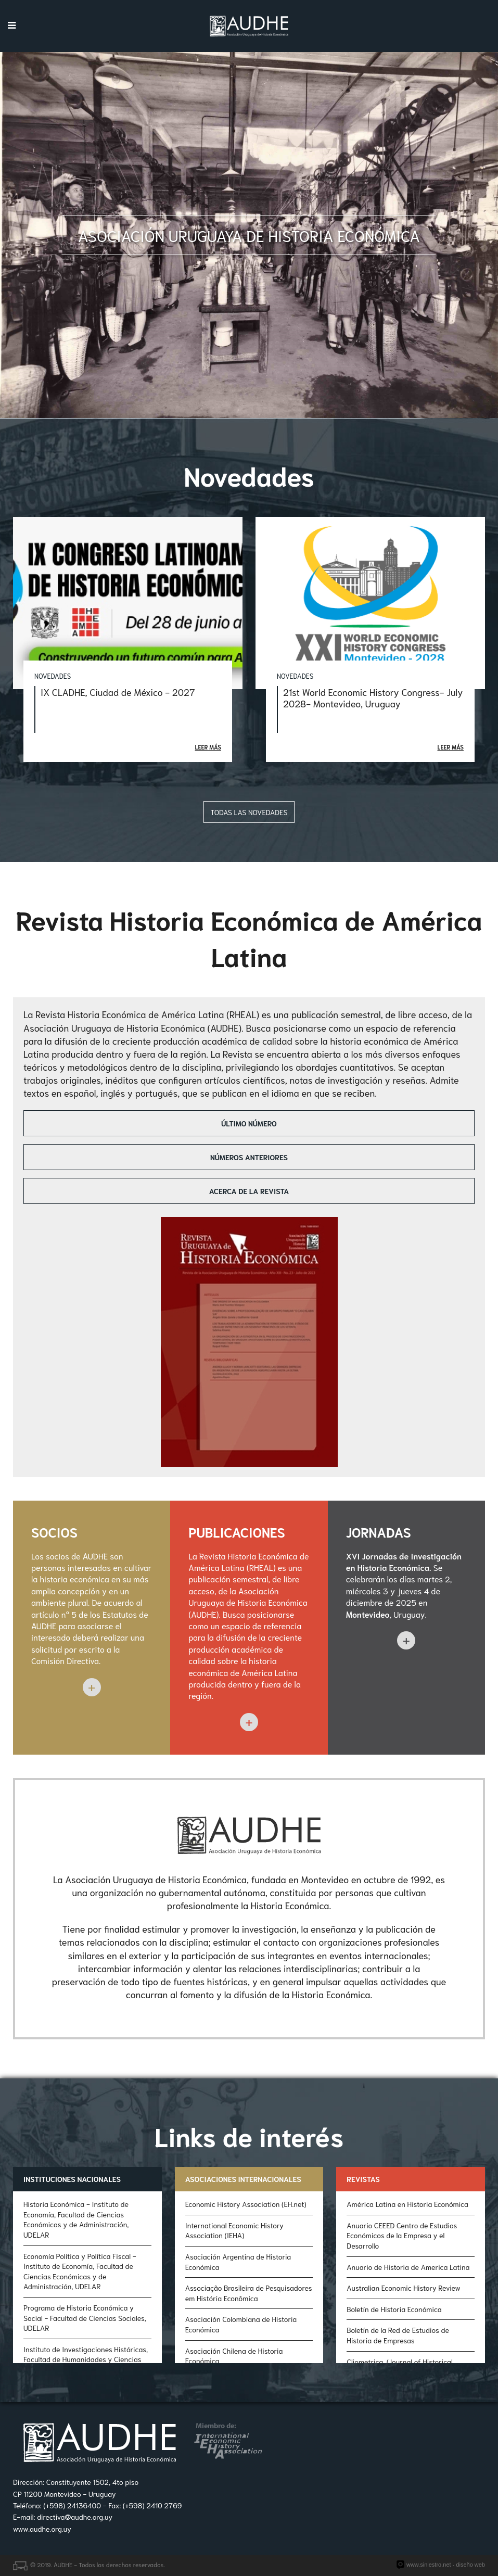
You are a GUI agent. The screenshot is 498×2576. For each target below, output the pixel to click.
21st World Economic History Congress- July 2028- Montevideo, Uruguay (373, 697)
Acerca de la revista (249, 1191)
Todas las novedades (248, 812)
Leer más (208, 747)
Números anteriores (249, 1157)
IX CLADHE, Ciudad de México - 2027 (118, 692)
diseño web (470, 2564)
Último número (249, 1123)
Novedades (52, 675)
